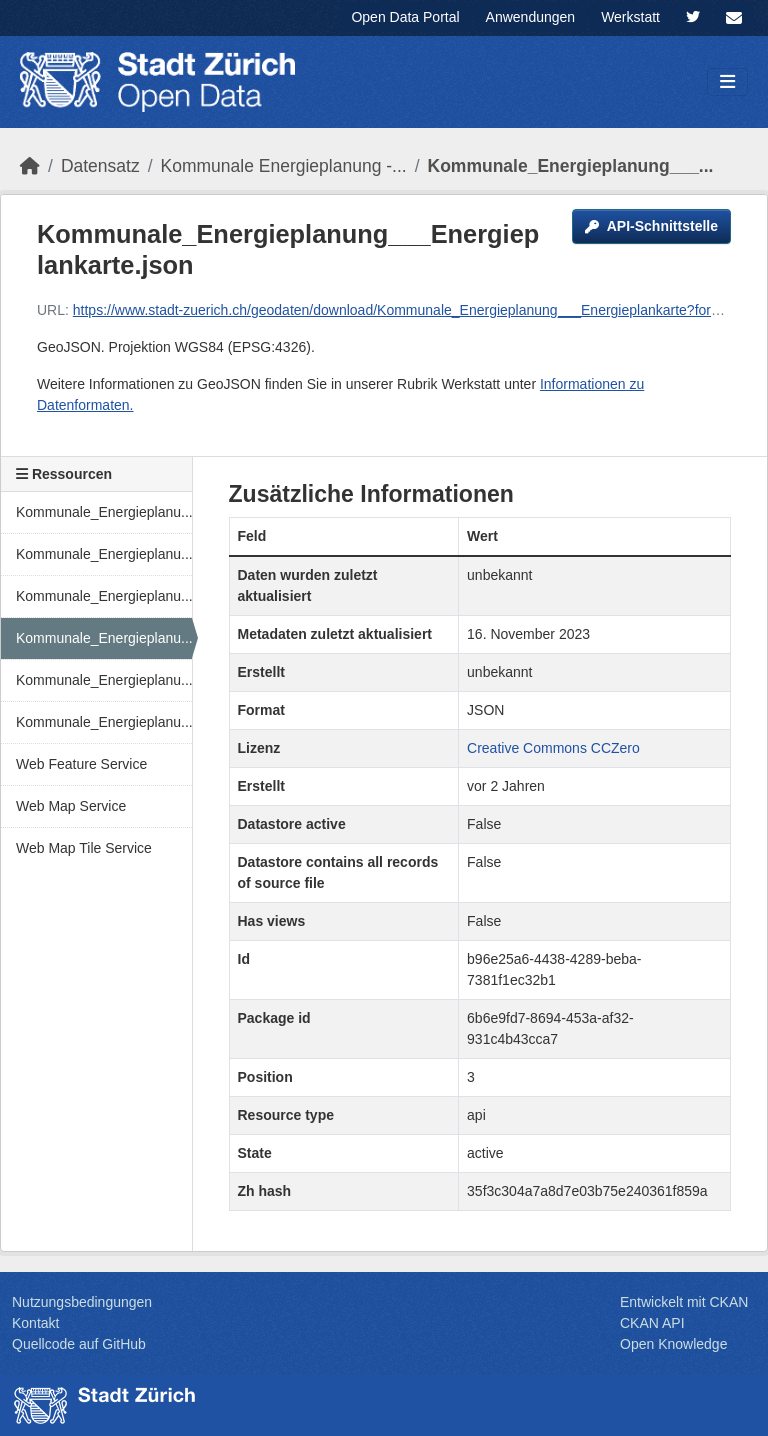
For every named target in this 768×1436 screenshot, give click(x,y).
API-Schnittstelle (651, 226)
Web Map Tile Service (84, 848)
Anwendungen (531, 17)
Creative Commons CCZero (553, 748)
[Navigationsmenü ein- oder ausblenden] (727, 82)
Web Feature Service (81, 764)
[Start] (30, 166)
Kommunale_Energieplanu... (104, 512)
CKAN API (652, 1323)
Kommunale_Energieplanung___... (571, 166)
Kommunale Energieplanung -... (284, 166)
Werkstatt (630, 17)
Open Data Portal (405, 17)
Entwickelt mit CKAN (684, 1302)
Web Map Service (71, 806)
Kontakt (35, 1323)
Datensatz (100, 166)
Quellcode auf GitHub (79, 1344)
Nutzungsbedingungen (82, 1302)
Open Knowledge (673, 1344)
